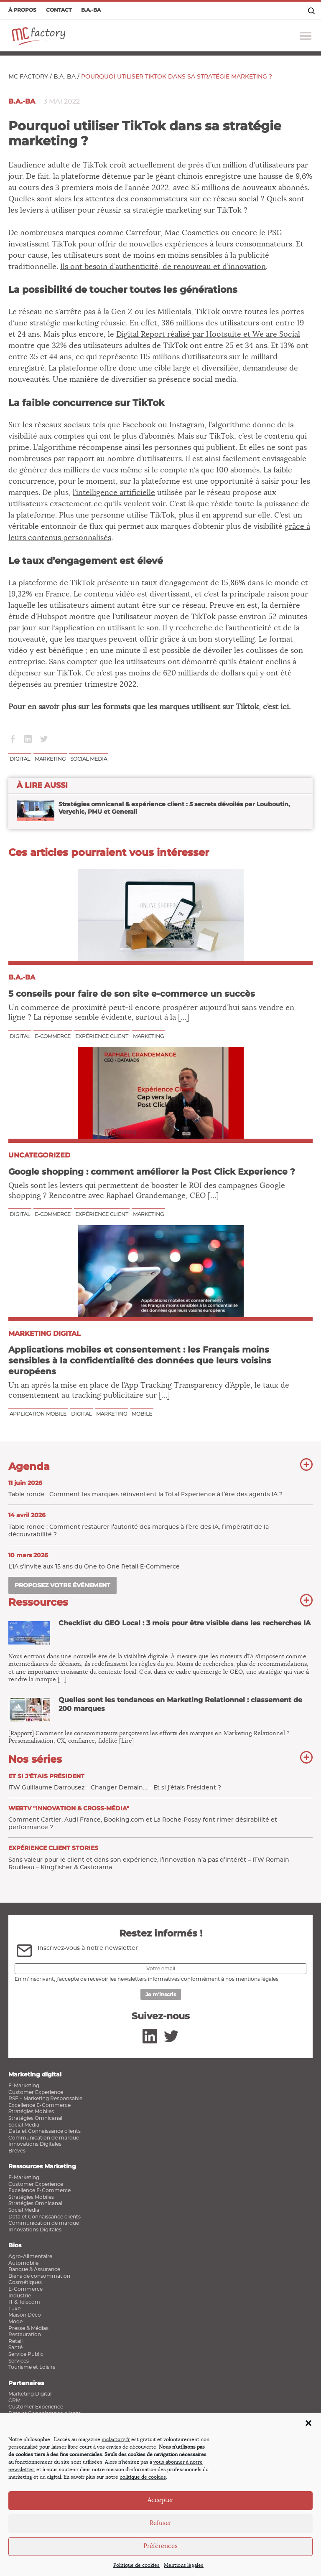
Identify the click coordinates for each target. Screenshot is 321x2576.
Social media (88, 759)
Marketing (50, 759)
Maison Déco (24, 2314)
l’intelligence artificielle (114, 493)
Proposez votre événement (62, 1585)
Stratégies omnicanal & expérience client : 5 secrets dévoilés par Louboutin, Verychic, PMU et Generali (153, 811)
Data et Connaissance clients (44, 2131)
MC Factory (28, 77)
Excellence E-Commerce (39, 2105)
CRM (14, 2400)
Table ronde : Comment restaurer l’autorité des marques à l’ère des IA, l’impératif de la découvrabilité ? (160, 1524)
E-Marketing (23, 2085)
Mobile (142, 1414)
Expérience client (101, 1036)
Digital (20, 759)
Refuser (160, 2523)
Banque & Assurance (34, 2269)
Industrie (19, 2295)
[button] (308, 2423)
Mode (15, 2321)
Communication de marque (43, 2137)
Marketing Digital (29, 2393)
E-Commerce (25, 2289)
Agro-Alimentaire (30, 2256)
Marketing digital (34, 2074)
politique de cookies (143, 2477)
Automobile (23, 2263)
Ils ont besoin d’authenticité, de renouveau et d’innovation (163, 267)
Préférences (160, 2546)
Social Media (23, 2124)
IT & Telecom (24, 2301)
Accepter (160, 2500)
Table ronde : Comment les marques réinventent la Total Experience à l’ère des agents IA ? (160, 1488)
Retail (15, 2341)
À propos (22, 10)
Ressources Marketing (42, 2166)
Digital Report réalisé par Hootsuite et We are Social (208, 334)
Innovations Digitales (34, 2144)
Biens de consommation (39, 2276)
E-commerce (53, 1036)
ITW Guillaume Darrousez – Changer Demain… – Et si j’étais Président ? (160, 1781)
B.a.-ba (91, 10)
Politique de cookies (136, 2565)
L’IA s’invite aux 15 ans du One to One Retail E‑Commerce (160, 1560)
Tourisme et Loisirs (31, 2367)
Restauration (24, 2334)
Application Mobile (38, 1414)
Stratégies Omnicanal (35, 2118)
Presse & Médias (28, 2328)
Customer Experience (35, 2092)
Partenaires (26, 2383)
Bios (14, 2245)
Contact (58, 10)
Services (18, 2360)
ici (284, 707)
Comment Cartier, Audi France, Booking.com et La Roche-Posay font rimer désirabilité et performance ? (160, 1817)
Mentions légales (184, 2565)
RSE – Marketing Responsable (45, 2098)
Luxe (14, 2308)
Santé (15, 2347)
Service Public (25, 2354)
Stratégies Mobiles (31, 2111)
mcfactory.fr (116, 2439)
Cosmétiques (25, 2282)
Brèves (16, 2150)
